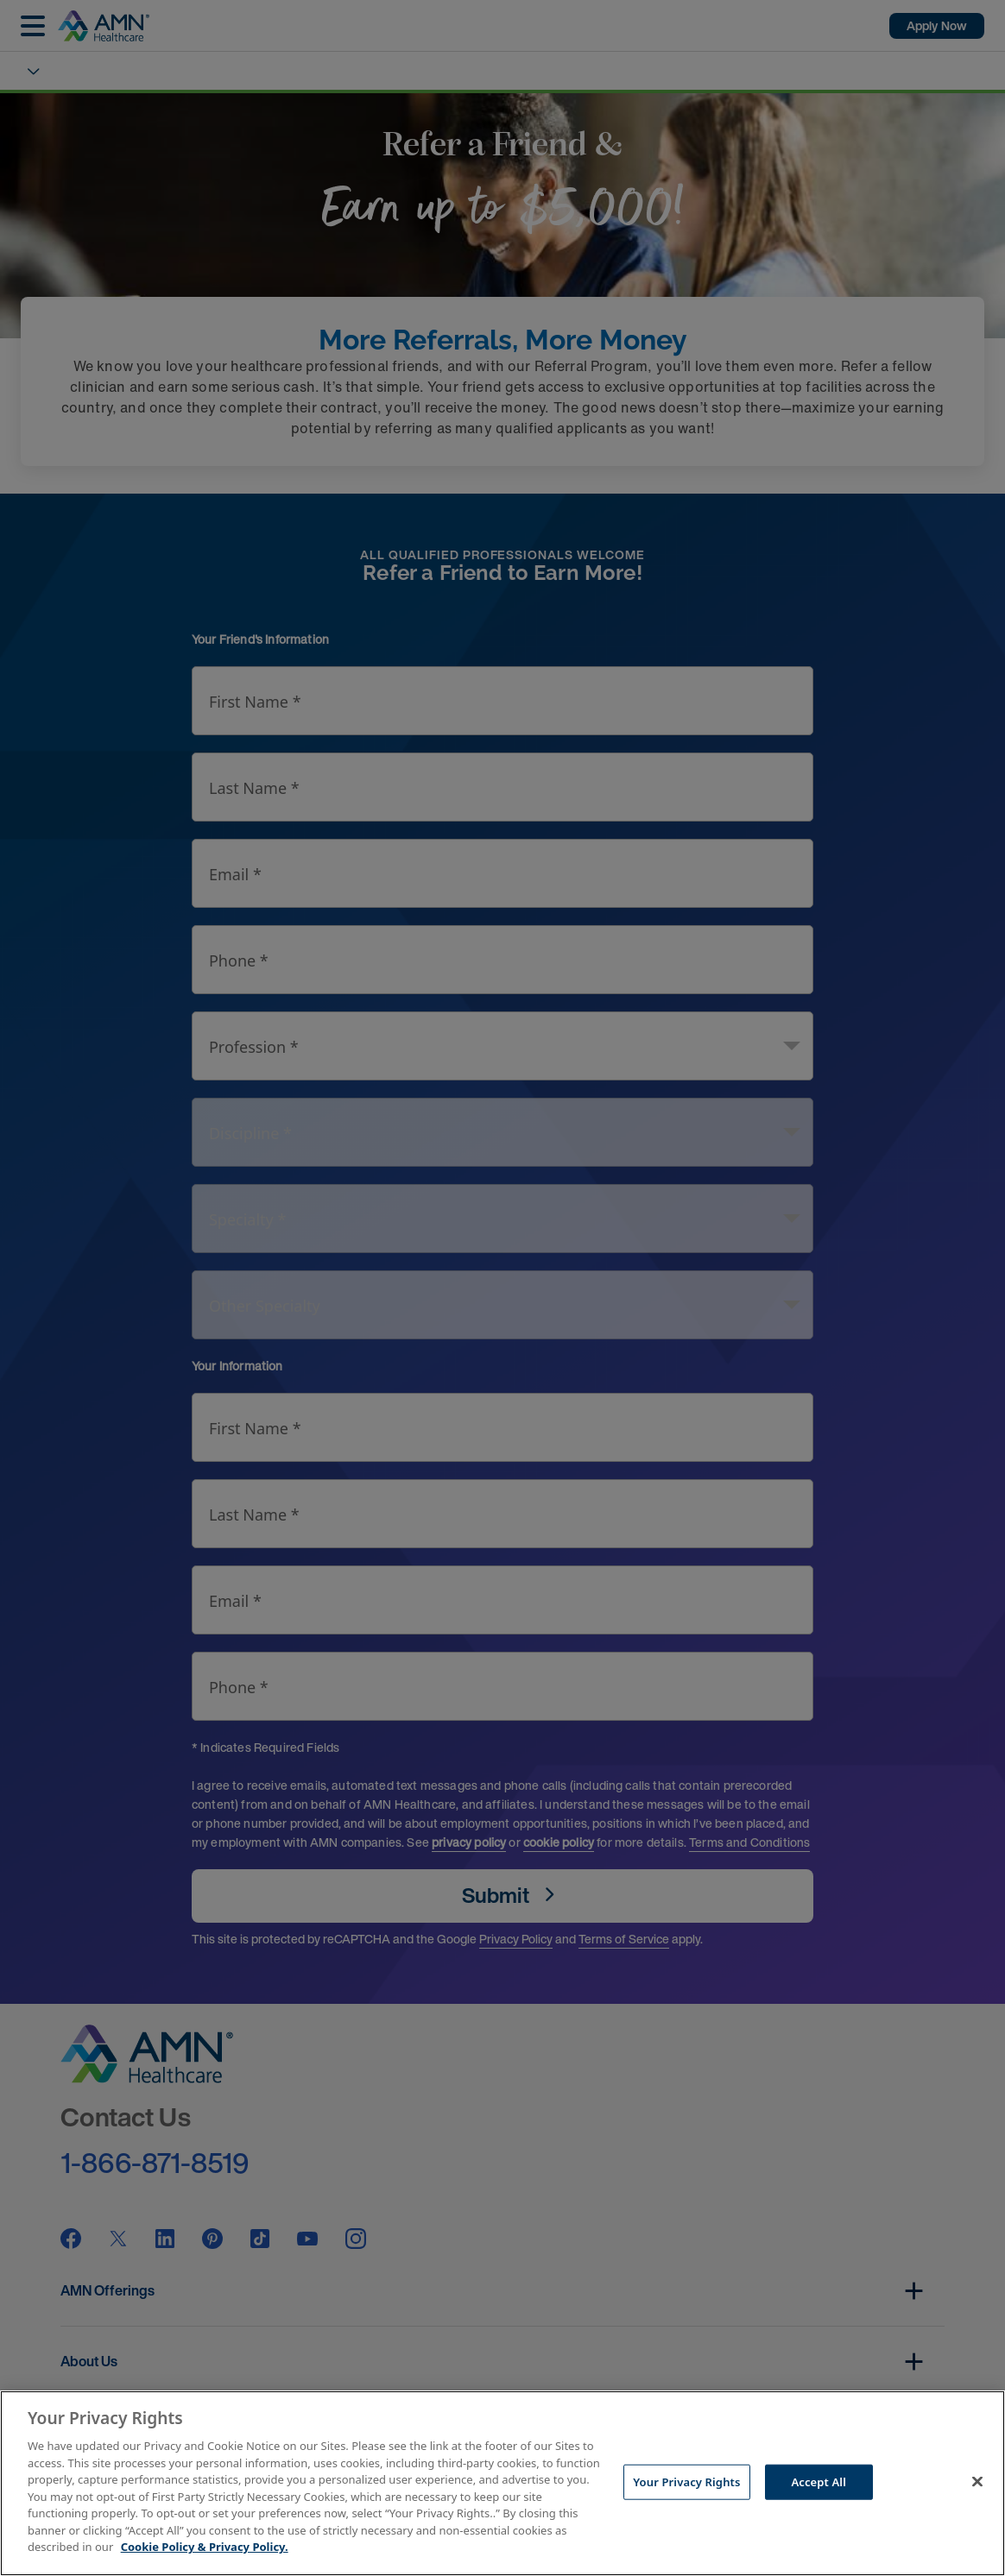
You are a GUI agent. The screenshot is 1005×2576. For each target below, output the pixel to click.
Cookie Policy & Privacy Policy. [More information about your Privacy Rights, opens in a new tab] (204, 2546)
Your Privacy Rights (686, 2481)
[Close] (977, 2481)
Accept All (818, 2481)
